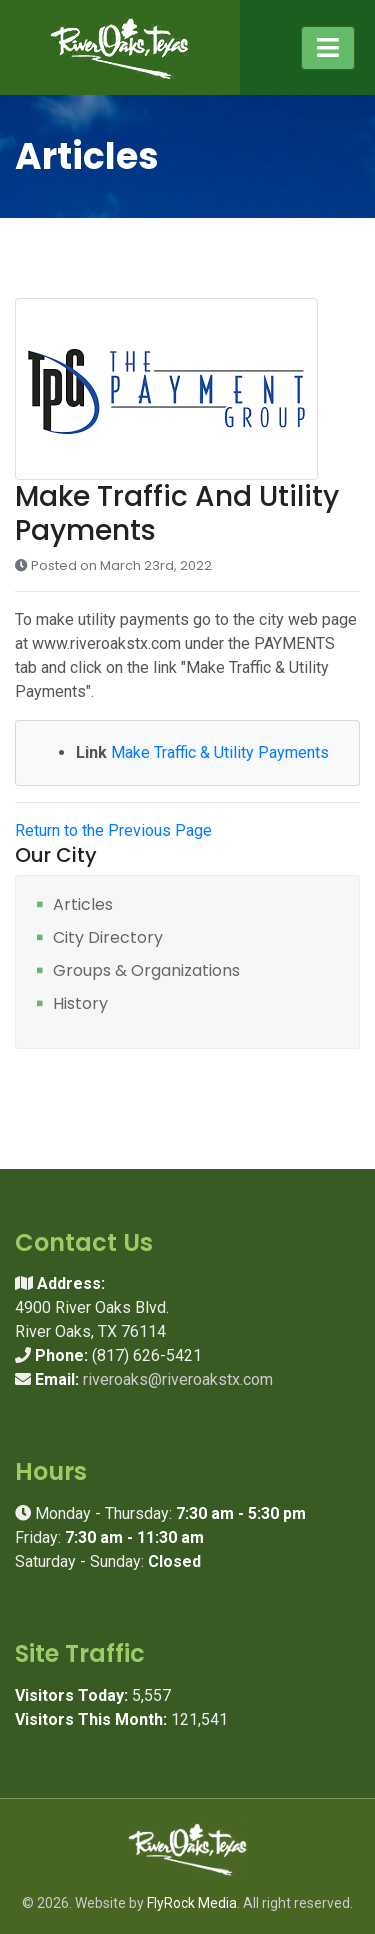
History (80, 1004)
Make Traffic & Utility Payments (220, 752)
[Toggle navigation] (328, 48)
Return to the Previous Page (113, 830)
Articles (83, 905)
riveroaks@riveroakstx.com (178, 1379)
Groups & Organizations (146, 971)
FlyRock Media (192, 1903)
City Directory (108, 938)
